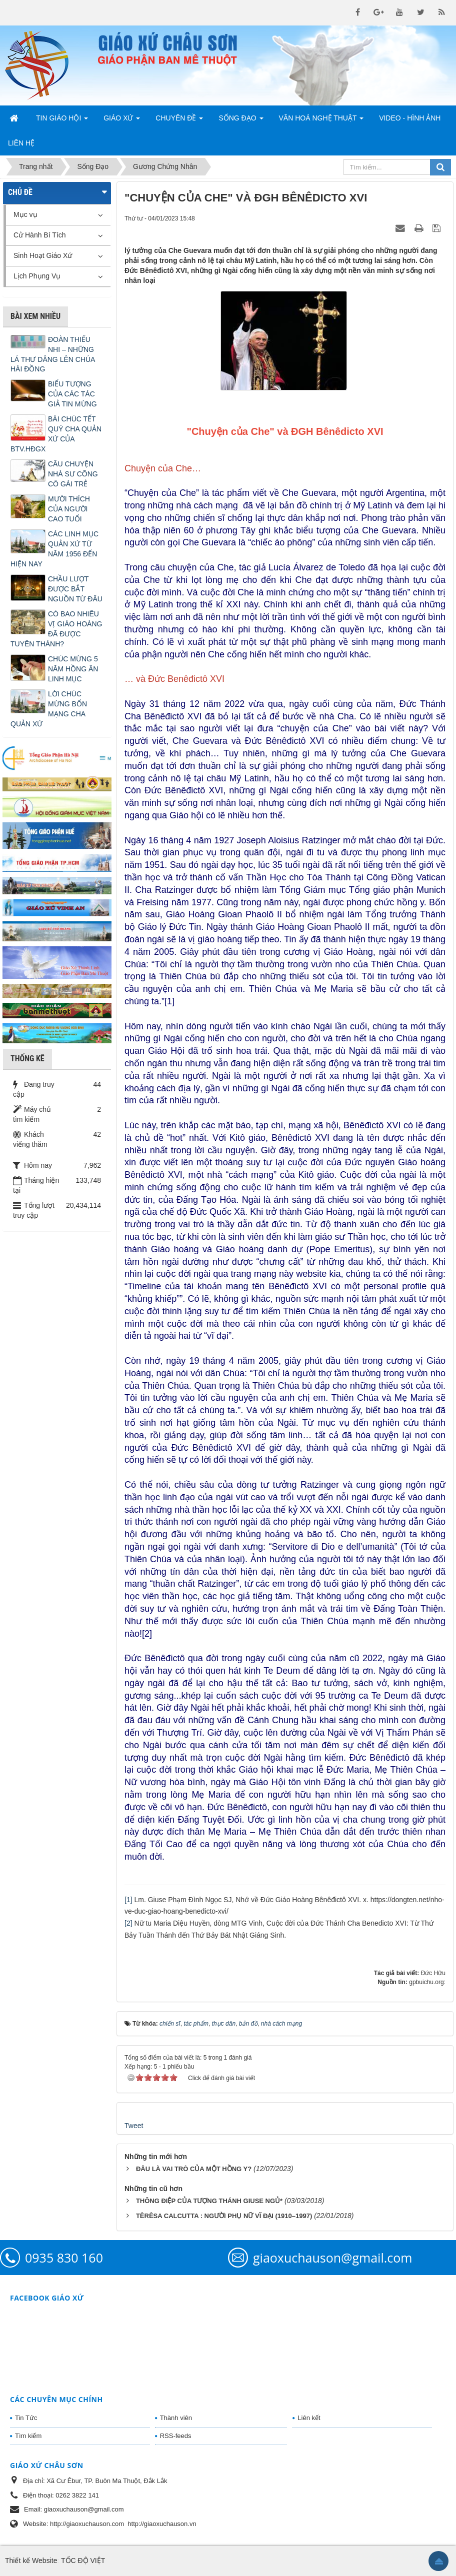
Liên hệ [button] (21, 143)
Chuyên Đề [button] (179, 121)
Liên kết (309, 2418)
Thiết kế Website (31, 2561)
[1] (128, 1900)
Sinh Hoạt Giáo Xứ (43, 255)
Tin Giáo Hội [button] (62, 121)
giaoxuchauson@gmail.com (332, 2257)
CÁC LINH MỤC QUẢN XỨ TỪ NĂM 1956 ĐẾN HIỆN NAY (54, 549)
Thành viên (176, 2418)
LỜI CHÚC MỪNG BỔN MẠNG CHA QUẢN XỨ (48, 709)
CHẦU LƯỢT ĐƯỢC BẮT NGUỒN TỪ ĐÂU (75, 589)
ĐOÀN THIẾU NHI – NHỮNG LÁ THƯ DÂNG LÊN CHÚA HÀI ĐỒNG (52, 354)
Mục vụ (26, 214)
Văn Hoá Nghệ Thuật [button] (321, 121)
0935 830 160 (64, 2257)
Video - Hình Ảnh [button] (409, 118)
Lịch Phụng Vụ (37, 276)
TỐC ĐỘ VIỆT (83, 2561)
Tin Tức (26, 2418)
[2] (128, 1923)
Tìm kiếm (28, 2436)
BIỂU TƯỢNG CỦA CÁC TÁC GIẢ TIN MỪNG (72, 394)
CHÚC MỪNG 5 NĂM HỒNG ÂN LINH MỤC (73, 669)
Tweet (133, 2126)
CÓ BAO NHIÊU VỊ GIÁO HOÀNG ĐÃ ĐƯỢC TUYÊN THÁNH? (56, 629)
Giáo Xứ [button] (122, 121)
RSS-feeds (176, 2436)
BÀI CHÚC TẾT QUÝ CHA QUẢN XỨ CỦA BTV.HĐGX (56, 434)
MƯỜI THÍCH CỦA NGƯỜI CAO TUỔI (69, 509)
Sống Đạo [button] (240, 121)
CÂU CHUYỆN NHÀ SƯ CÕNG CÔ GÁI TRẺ (73, 474)
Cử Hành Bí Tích (40, 235)
